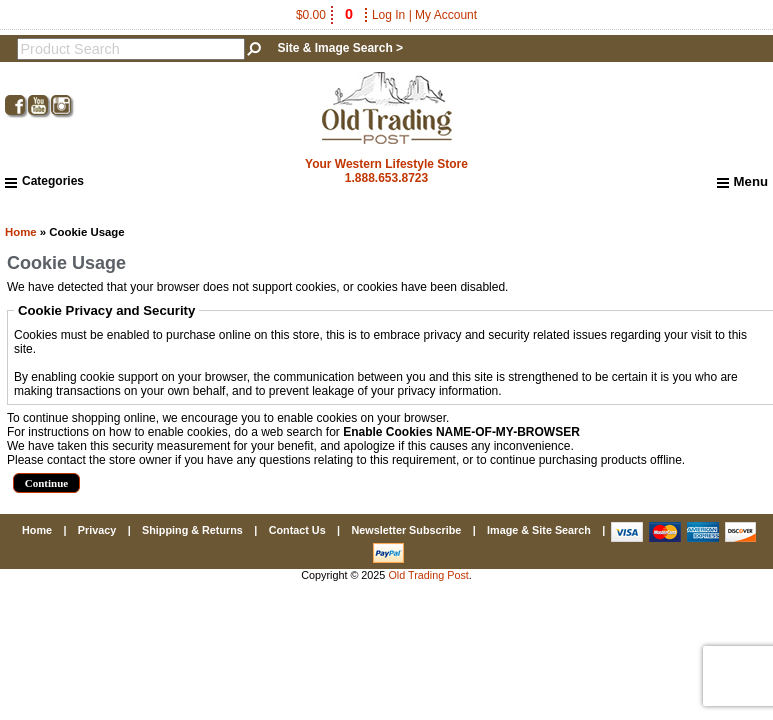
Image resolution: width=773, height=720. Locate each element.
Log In (388, 15)
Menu (742, 182)
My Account (446, 15)
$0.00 (326, 15)
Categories (44, 181)
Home (21, 232)
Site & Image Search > (340, 48)
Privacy (97, 530)
